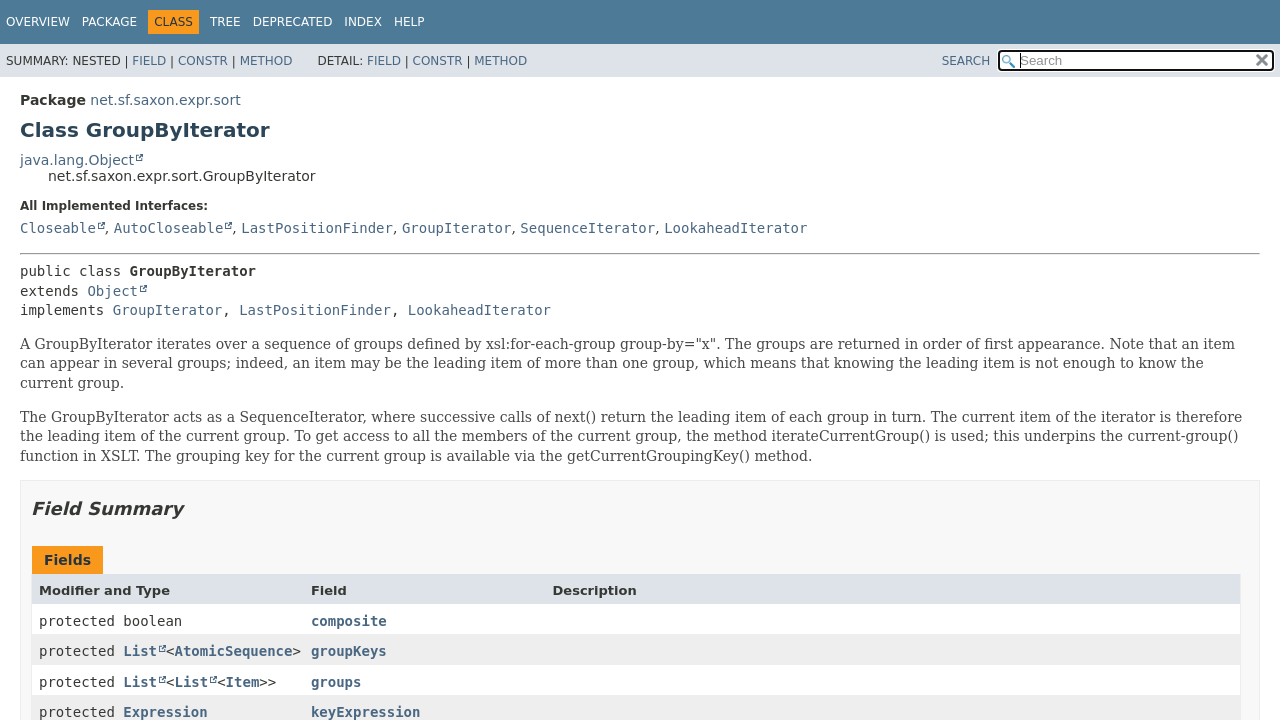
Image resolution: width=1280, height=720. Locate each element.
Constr (203, 61)
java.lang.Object (77, 160)
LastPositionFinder (317, 228)
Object (112, 291)
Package (109, 22)
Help (409, 22)
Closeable (58, 228)
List (140, 651)
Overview (38, 22)
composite (349, 621)
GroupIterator (457, 228)
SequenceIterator (587, 228)
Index (363, 22)
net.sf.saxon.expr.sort (165, 100)
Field (149, 61)
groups (336, 682)
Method (266, 61)
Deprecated (293, 22)
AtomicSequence (233, 651)
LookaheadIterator (735, 228)
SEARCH (966, 61)
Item (243, 682)
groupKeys (349, 651)
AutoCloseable (169, 228)
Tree (225, 22)
